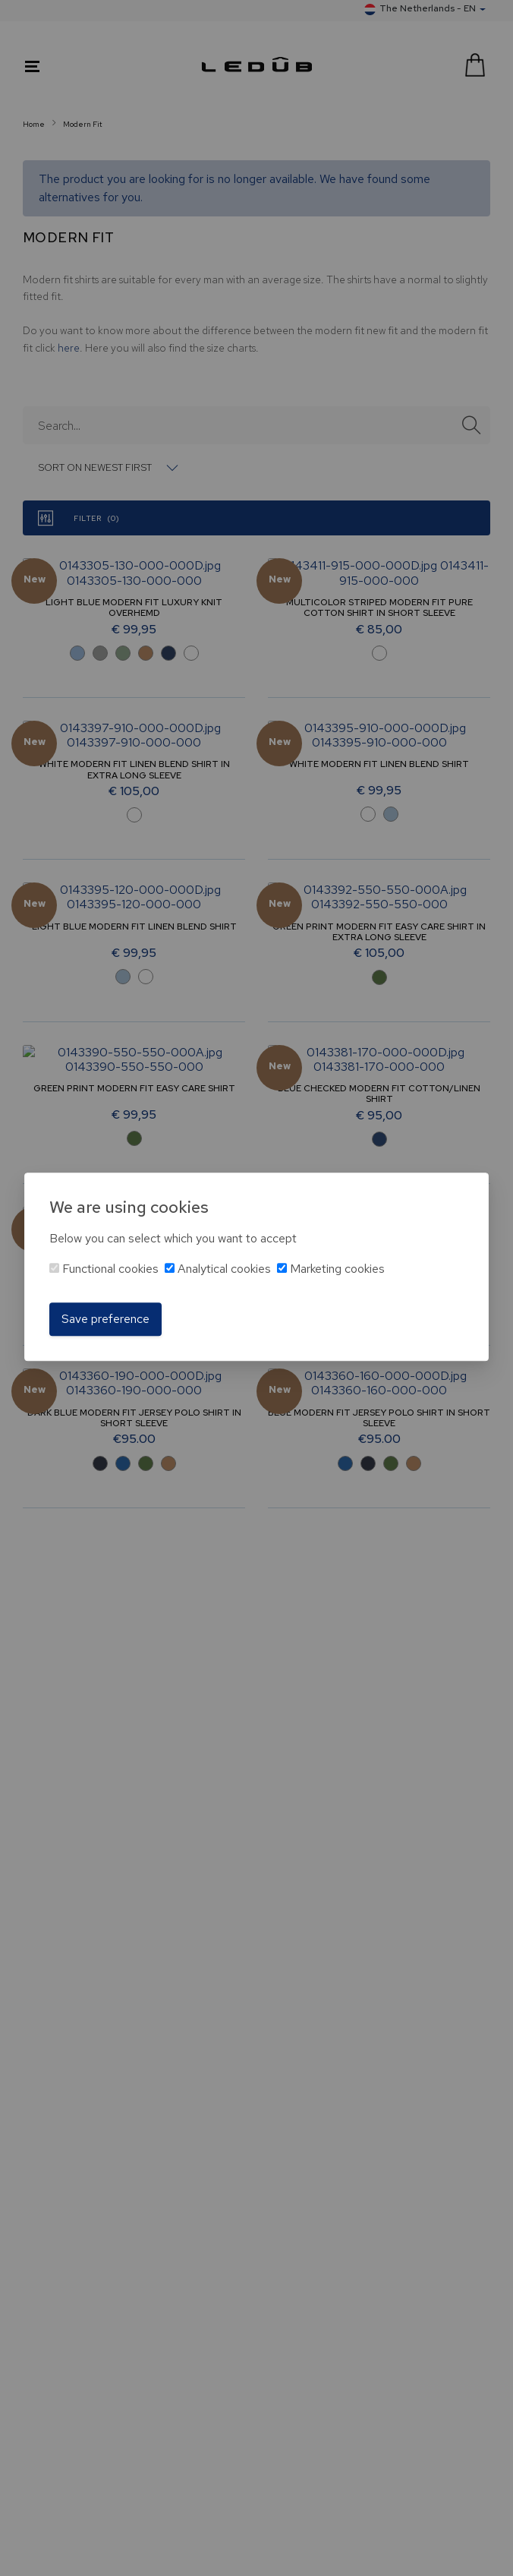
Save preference (105, 1319)
